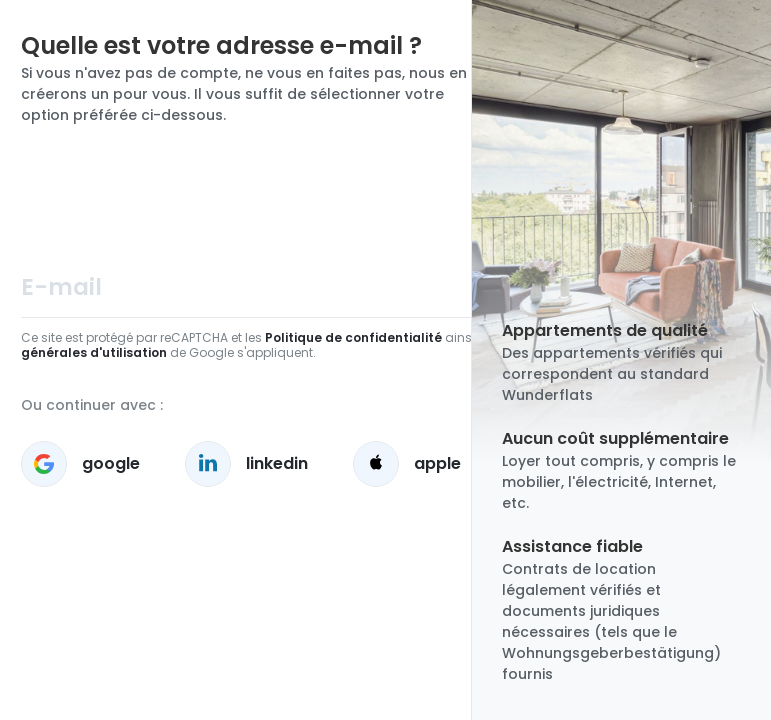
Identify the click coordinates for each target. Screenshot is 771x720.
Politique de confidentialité (353, 337)
